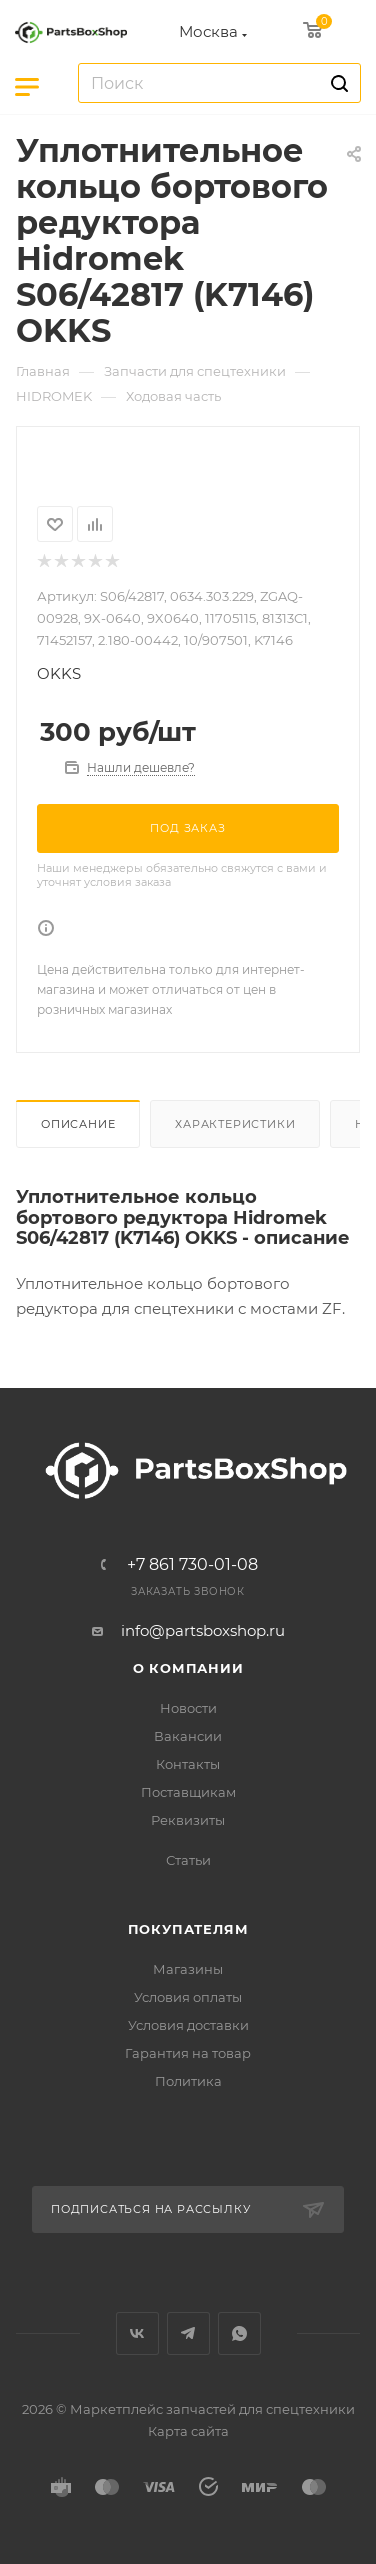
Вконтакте (137, 2333)
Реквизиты (188, 1820)
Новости (188, 1708)
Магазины (188, 1969)
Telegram (188, 2333)
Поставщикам (188, 1792)
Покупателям (188, 1929)
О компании (188, 1668)
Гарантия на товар (188, 2053)
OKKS (59, 673)
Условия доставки (188, 2025)
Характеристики (235, 1124)
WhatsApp (239, 2333)
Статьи (188, 1860)
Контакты (188, 1764)
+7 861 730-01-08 (192, 1565)
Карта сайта (188, 2431)
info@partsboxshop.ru (203, 1630)
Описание (78, 1124)
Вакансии (188, 1736)
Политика (188, 2081)
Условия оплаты (188, 1997)
